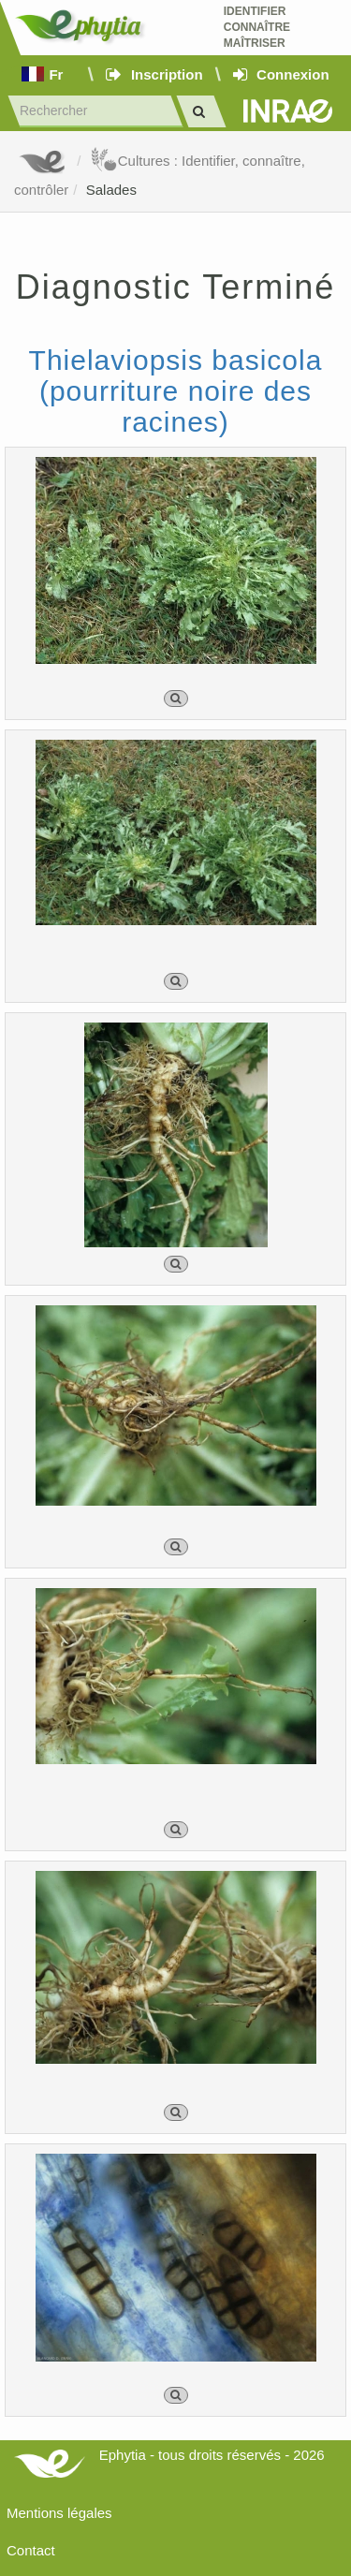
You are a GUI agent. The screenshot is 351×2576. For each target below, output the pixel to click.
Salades (111, 190)
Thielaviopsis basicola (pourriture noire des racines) (176, 391)
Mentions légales (59, 2513)
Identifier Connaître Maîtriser (257, 27)
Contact (31, 2550)
